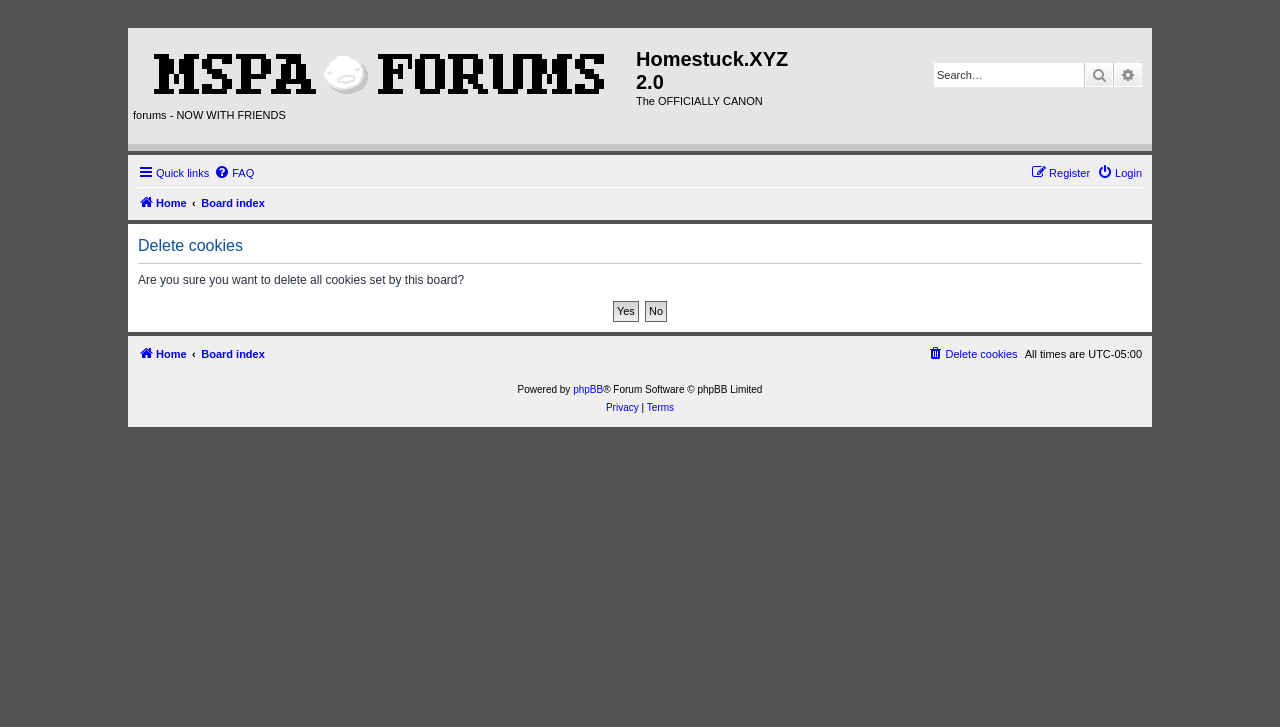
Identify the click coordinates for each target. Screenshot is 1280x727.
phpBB (588, 389)
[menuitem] (234, 173)
